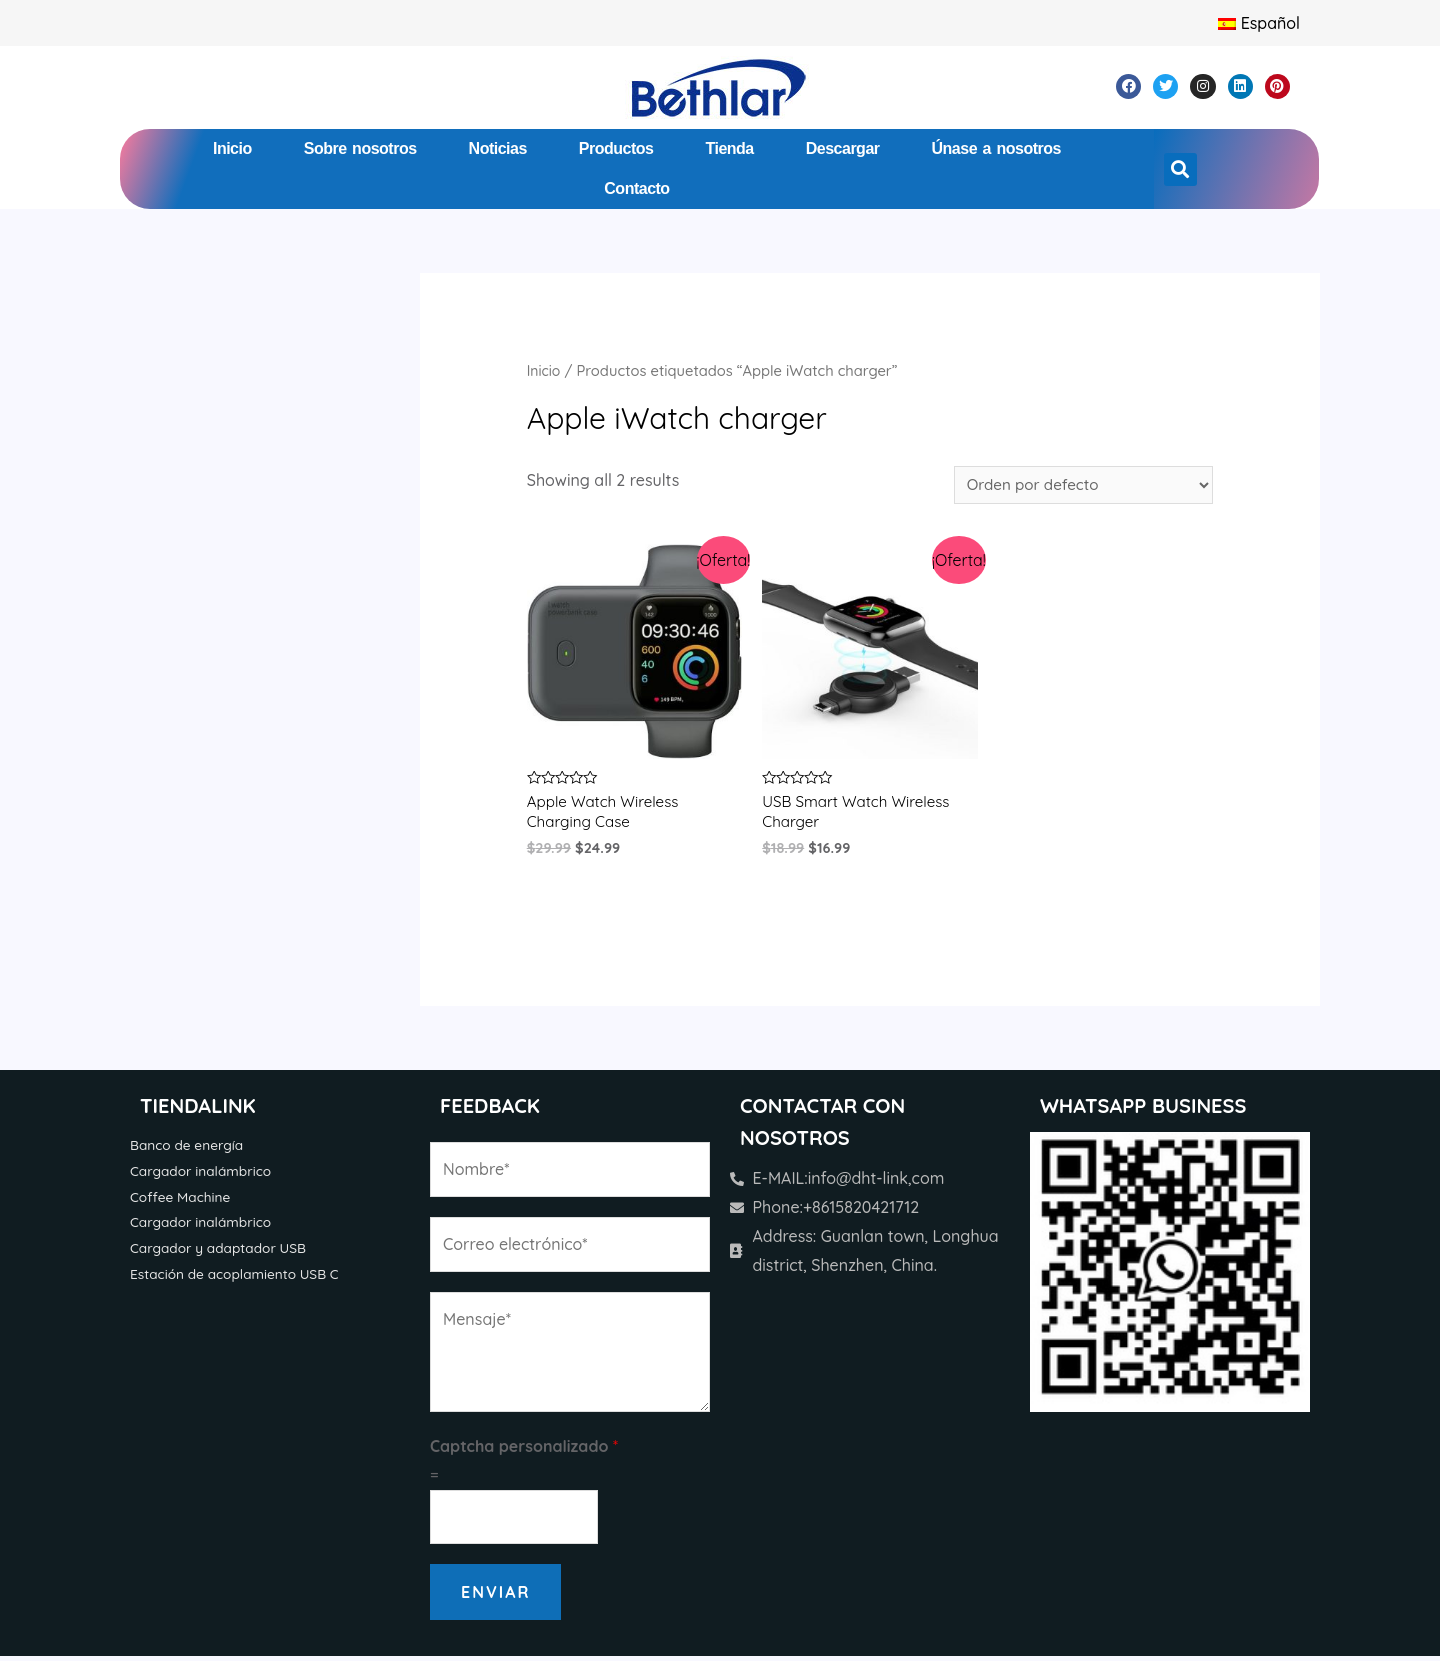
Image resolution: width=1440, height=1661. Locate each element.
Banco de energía (189, 1150)
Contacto (636, 188)
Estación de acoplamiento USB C (240, 1282)
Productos (616, 148)
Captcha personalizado (524, 1451)
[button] (1180, 169)
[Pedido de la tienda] (1077, 486)
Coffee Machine (183, 1203)
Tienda (729, 148)
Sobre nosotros (360, 148)
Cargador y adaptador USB (223, 1256)
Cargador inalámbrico (204, 1177)
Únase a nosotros (996, 148)
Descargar (843, 148)
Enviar (495, 1597)
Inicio (232, 148)
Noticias (498, 148)
